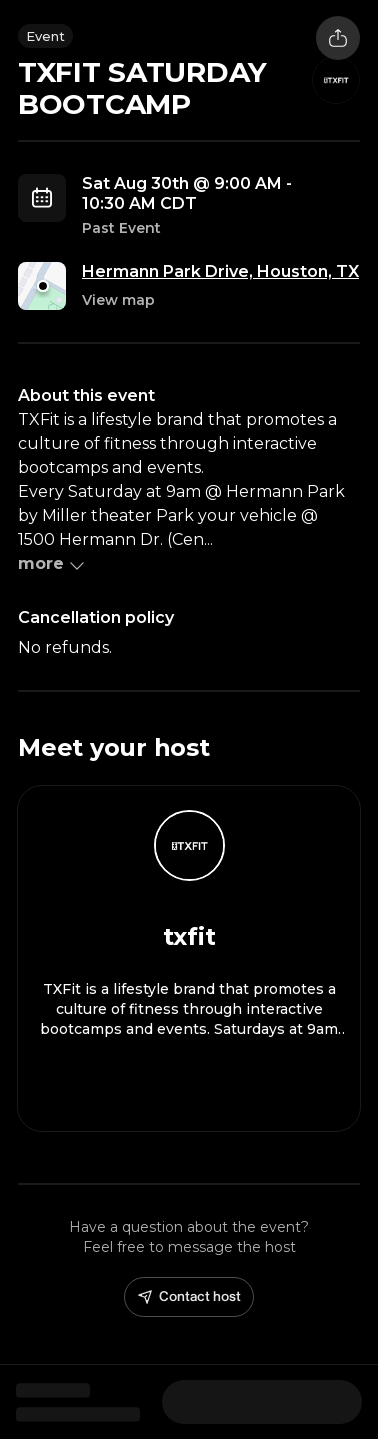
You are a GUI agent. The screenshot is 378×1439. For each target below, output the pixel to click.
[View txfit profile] (189, 958)
